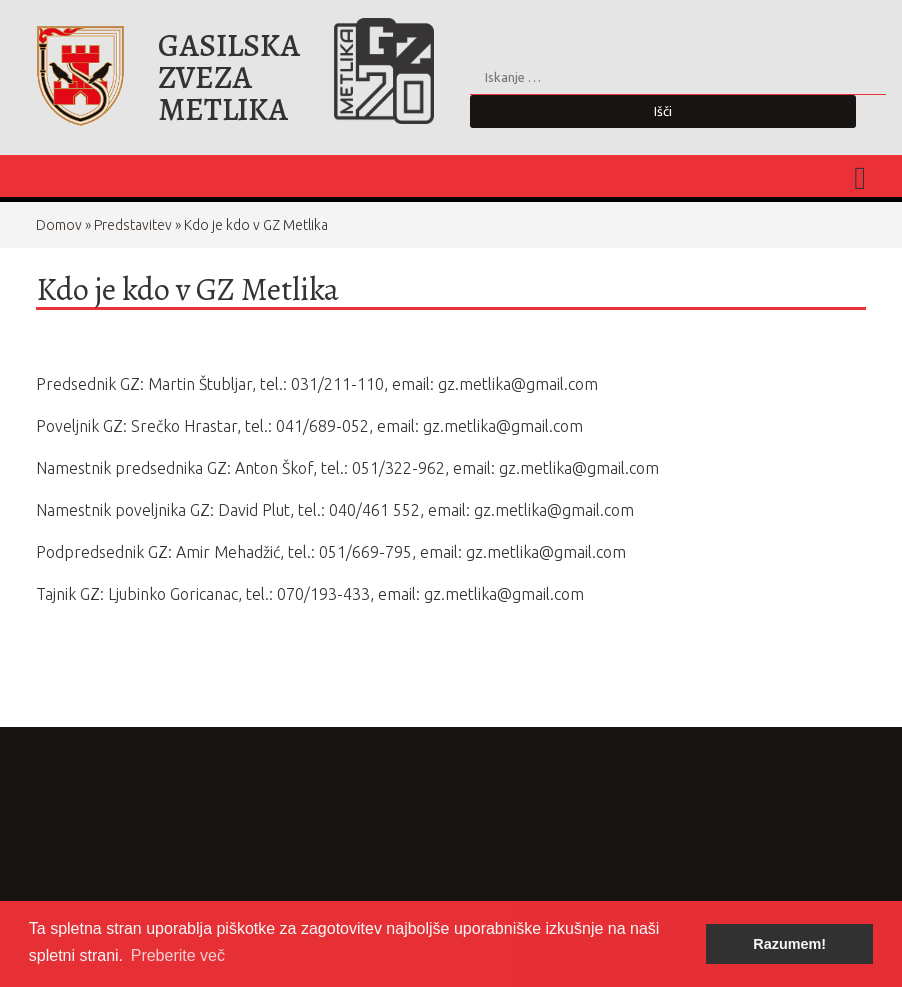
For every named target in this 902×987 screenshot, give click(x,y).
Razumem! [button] (789, 944)
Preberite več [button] (178, 955)
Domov (59, 225)
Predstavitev (133, 225)
